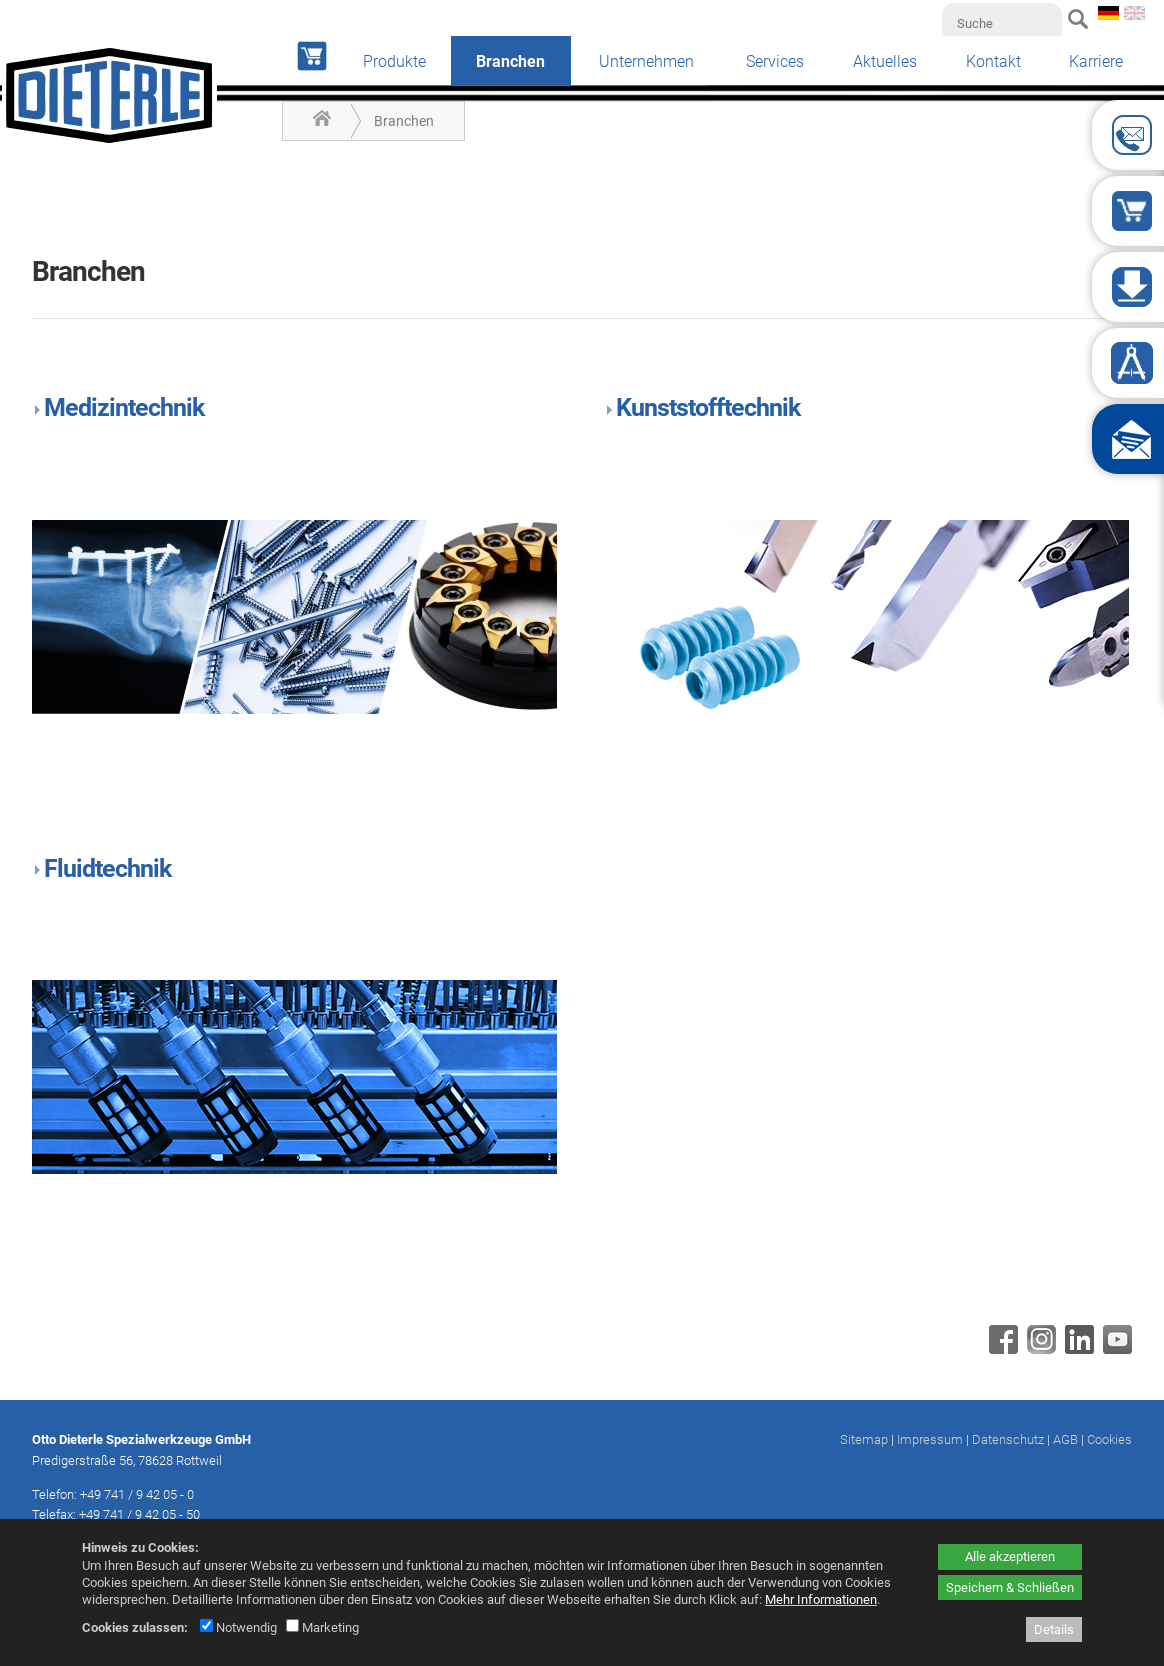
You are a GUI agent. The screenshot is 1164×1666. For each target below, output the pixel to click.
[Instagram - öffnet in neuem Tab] (1039, 1349)
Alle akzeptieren (1010, 1556)
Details (1054, 1629)
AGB (1065, 1439)
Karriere (1096, 61)
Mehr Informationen (821, 1599)
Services (775, 61)
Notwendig (238, 1627)
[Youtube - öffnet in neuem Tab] (1115, 1349)
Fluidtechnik (107, 868)
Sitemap (864, 1439)
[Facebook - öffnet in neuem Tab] (1001, 1349)
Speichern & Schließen (1010, 1587)
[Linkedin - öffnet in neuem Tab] (1077, 1349)
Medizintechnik (124, 407)
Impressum (930, 1439)
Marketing (322, 1627)
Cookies (1109, 1439)
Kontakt (993, 61)
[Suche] (1002, 23)
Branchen (404, 121)
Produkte (394, 61)
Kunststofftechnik (708, 407)
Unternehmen (646, 61)
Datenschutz (1008, 1439)
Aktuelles (885, 61)
